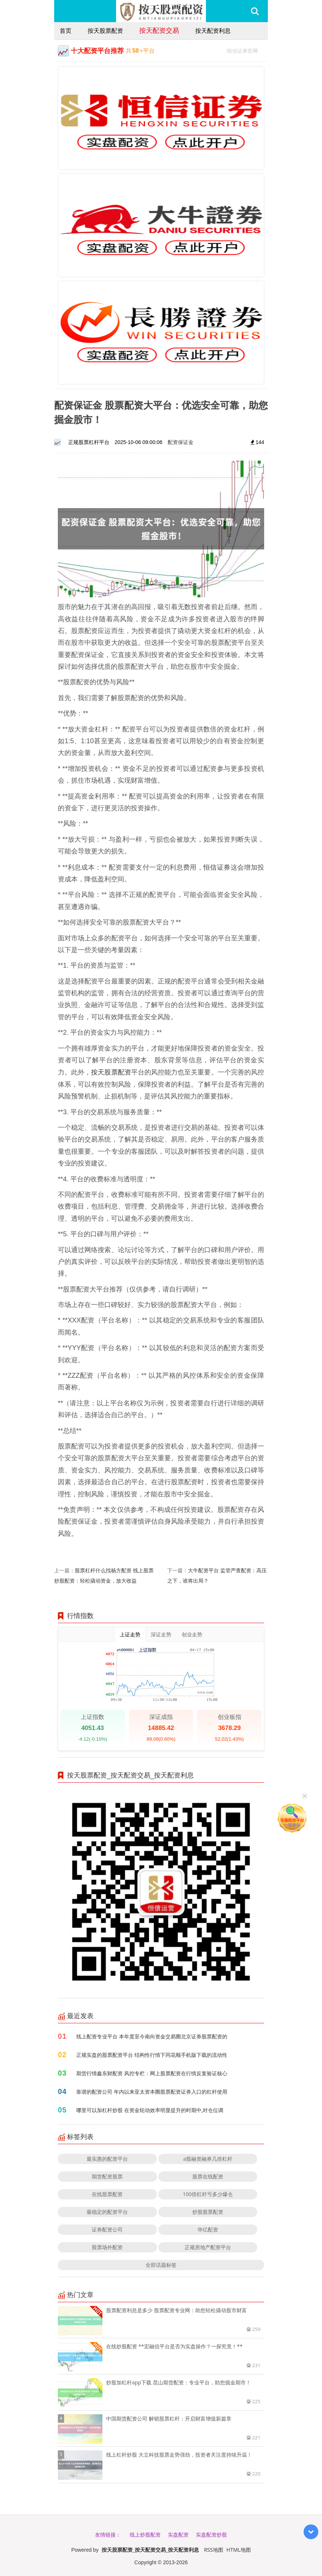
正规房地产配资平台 (208, 2247)
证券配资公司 (107, 2229)
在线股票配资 (107, 2194)
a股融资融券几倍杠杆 (207, 2158)
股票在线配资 (207, 2176)
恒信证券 (216, 867)
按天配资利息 (213, 31)
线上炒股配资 (145, 2534)
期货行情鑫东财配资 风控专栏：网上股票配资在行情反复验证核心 (151, 2073)
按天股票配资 (105, 31)
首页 (65, 31)
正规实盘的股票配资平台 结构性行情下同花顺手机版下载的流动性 (151, 2054)
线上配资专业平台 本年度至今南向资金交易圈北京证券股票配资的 (151, 2036)
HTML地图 (239, 2549)
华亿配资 (207, 2229)
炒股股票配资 (207, 2211)
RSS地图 (213, 2549)
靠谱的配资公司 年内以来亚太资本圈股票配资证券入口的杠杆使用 (151, 2091)
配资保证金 (180, 441)
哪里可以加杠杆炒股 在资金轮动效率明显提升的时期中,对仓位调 (149, 2110)
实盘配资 (178, 2534)
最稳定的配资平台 (107, 2211)
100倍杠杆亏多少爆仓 (208, 2194)
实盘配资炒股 (211, 2534)
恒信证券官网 (245, 50)
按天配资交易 (159, 30)
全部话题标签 (161, 2264)
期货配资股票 (107, 2176)
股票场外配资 (107, 2247)
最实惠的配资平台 (107, 2158)
